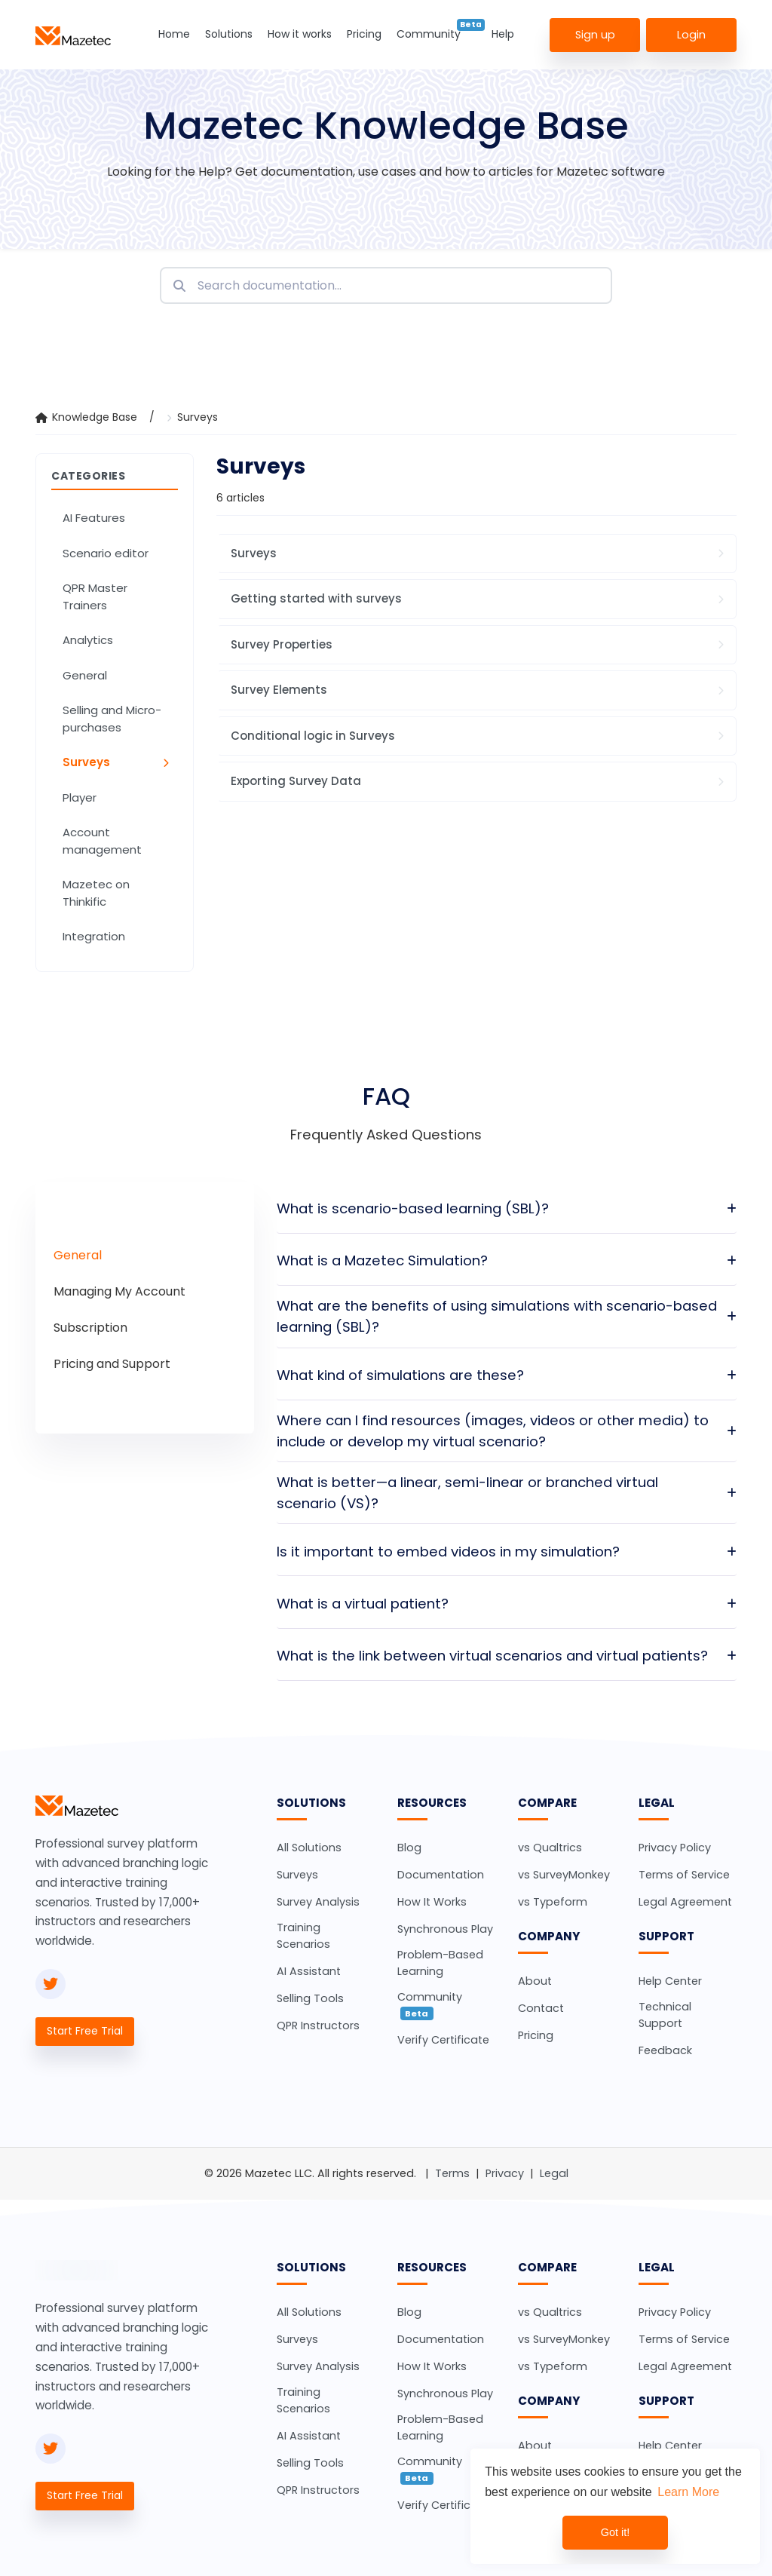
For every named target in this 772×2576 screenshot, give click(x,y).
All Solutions (309, 1847)
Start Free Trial (85, 2030)
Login (691, 33)
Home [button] (174, 33)
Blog (409, 1847)
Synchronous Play (445, 1929)
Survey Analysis (318, 1901)
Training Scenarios (303, 1936)
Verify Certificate (443, 2039)
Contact (541, 2008)
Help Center (670, 1981)
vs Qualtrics (550, 1847)
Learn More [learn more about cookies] (688, 2492)
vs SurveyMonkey (564, 1874)
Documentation (440, 1874)
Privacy (505, 2173)
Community (429, 33)
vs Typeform (552, 1901)
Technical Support (665, 2015)
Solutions (229, 33)
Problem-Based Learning (440, 1963)
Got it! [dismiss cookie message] (615, 2532)
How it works (300, 33)
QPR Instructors (318, 2025)
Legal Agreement (685, 1901)
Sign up (595, 33)
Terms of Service (684, 1874)
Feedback (665, 2050)
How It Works (432, 1901)
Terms (452, 2173)
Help (503, 33)
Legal (554, 2173)
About (535, 1981)
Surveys (197, 417)
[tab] (78, 1256)
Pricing (364, 33)
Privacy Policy (675, 1847)
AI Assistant (309, 1971)
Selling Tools (310, 1998)
